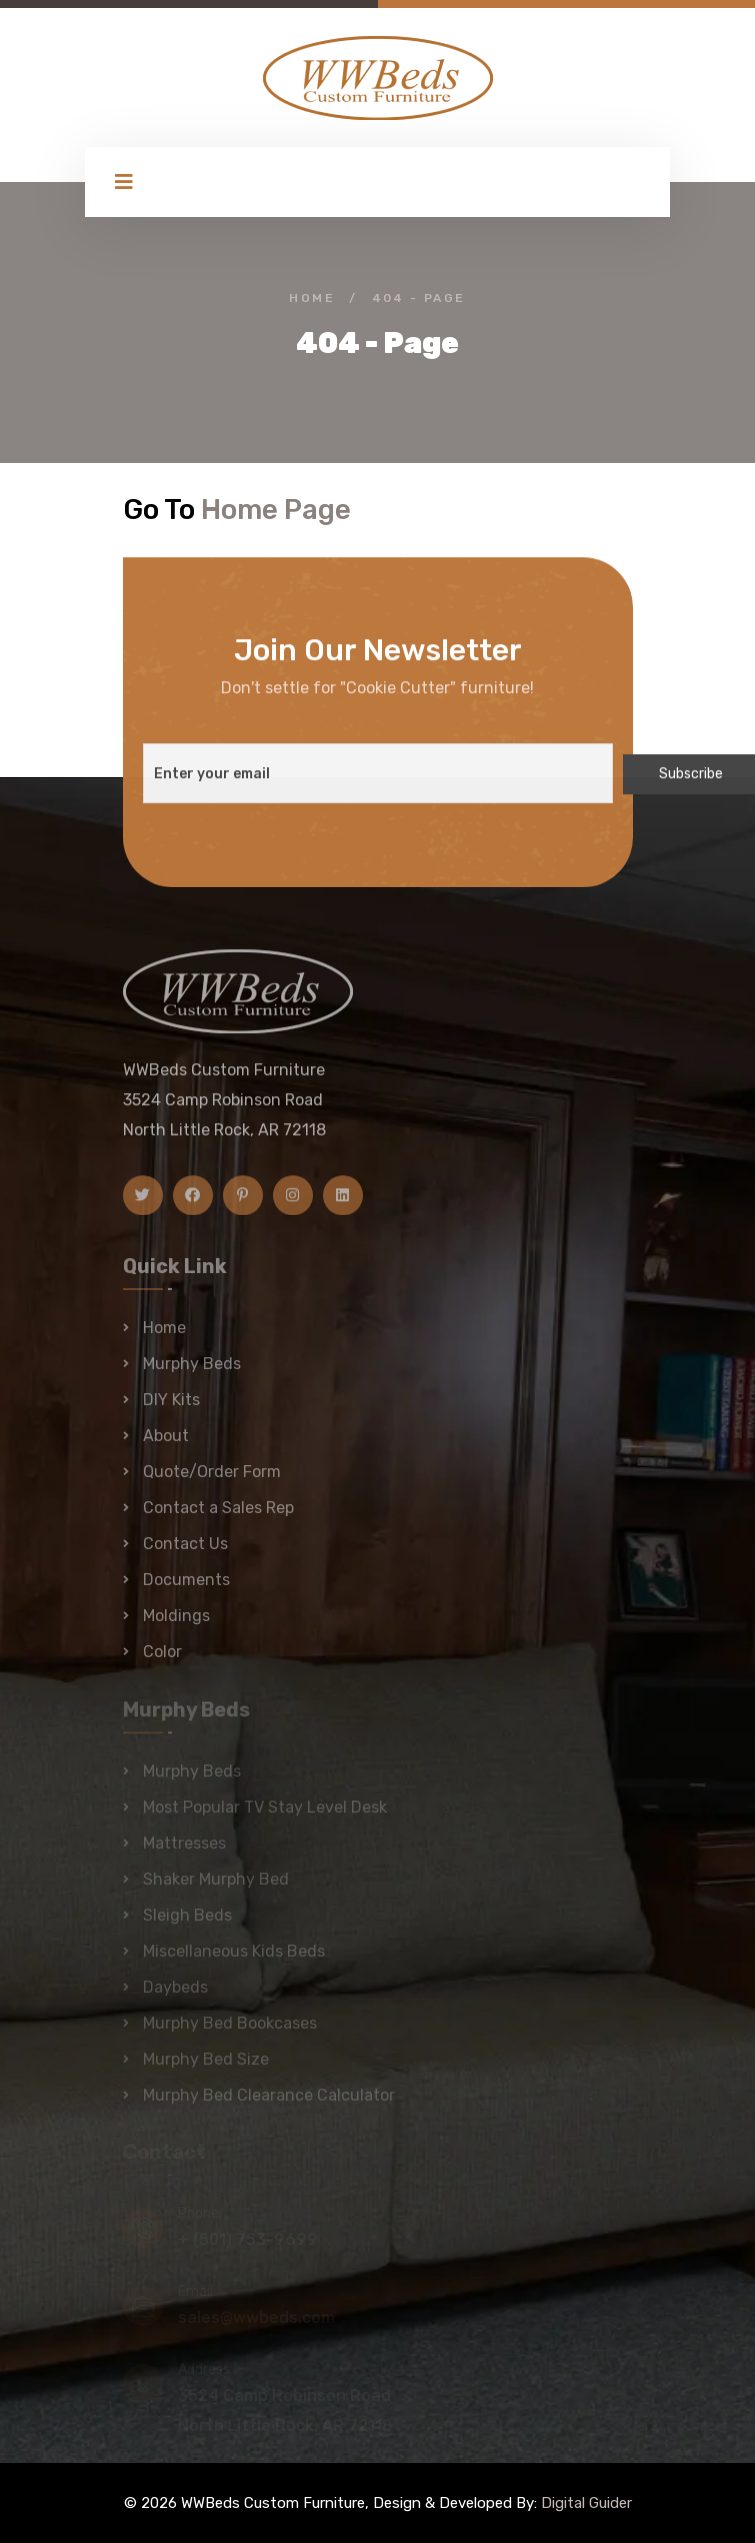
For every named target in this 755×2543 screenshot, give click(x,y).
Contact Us (185, 1551)
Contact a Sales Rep (218, 1515)
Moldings (176, 1623)
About (166, 1443)
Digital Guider (586, 2503)
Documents (186, 1587)
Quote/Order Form (212, 1479)
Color (162, 1659)
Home (312, 298)
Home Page (276, 509)
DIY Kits (171, 1407)
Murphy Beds (192, 1371)
